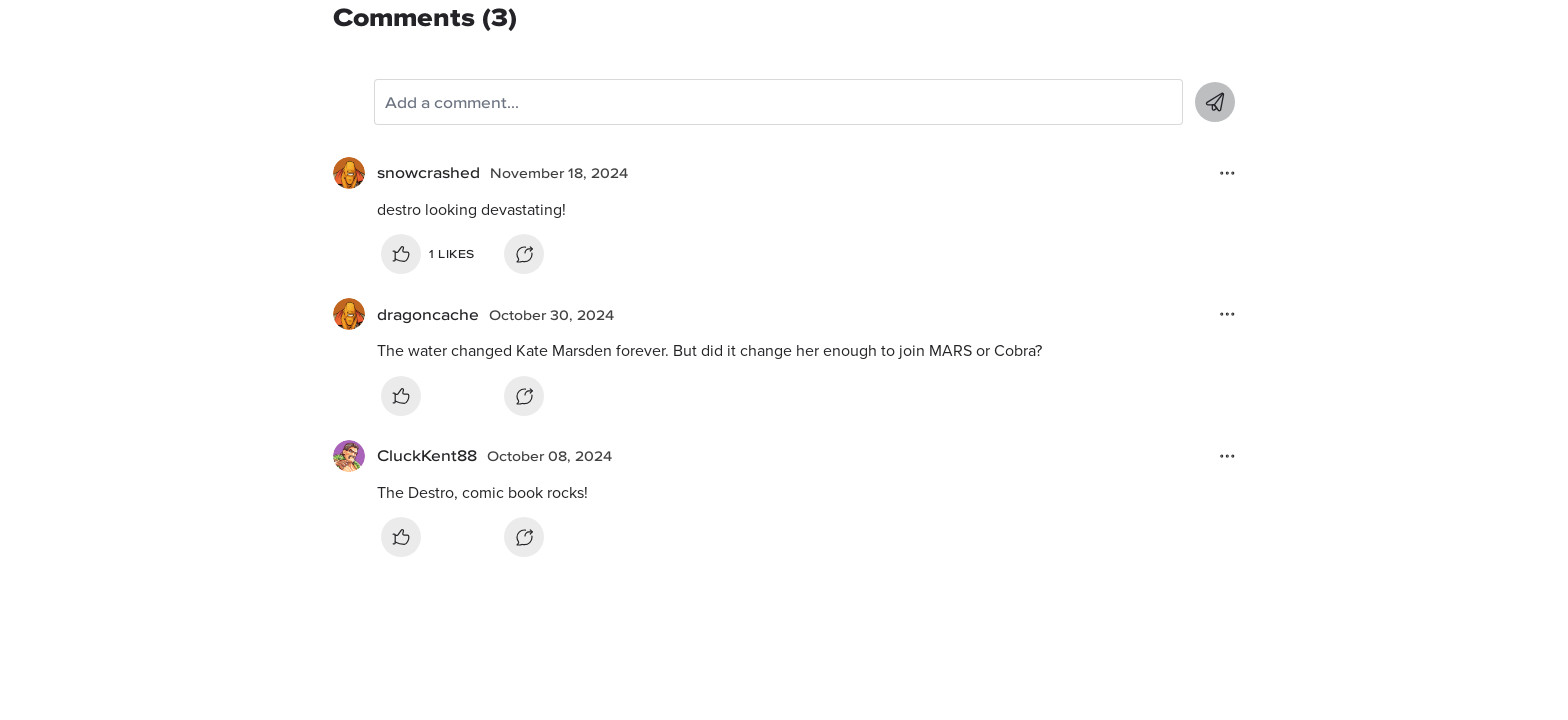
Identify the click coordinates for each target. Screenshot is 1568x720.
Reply (524, 254)
